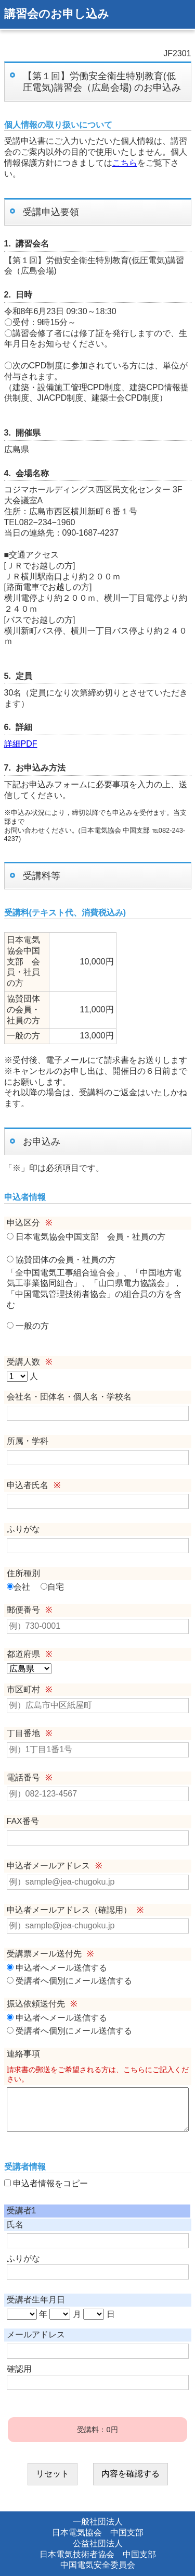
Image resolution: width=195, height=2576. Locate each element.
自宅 (52, 1586)
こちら (124, 162)
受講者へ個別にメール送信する (69, 1980)
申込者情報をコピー (46, 2183)
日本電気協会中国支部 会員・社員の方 (86, 1236)
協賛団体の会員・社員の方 (61, 1259)
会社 (18, 1586)
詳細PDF (20, 743)
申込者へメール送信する (57, 1967)
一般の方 (28, 1325)
